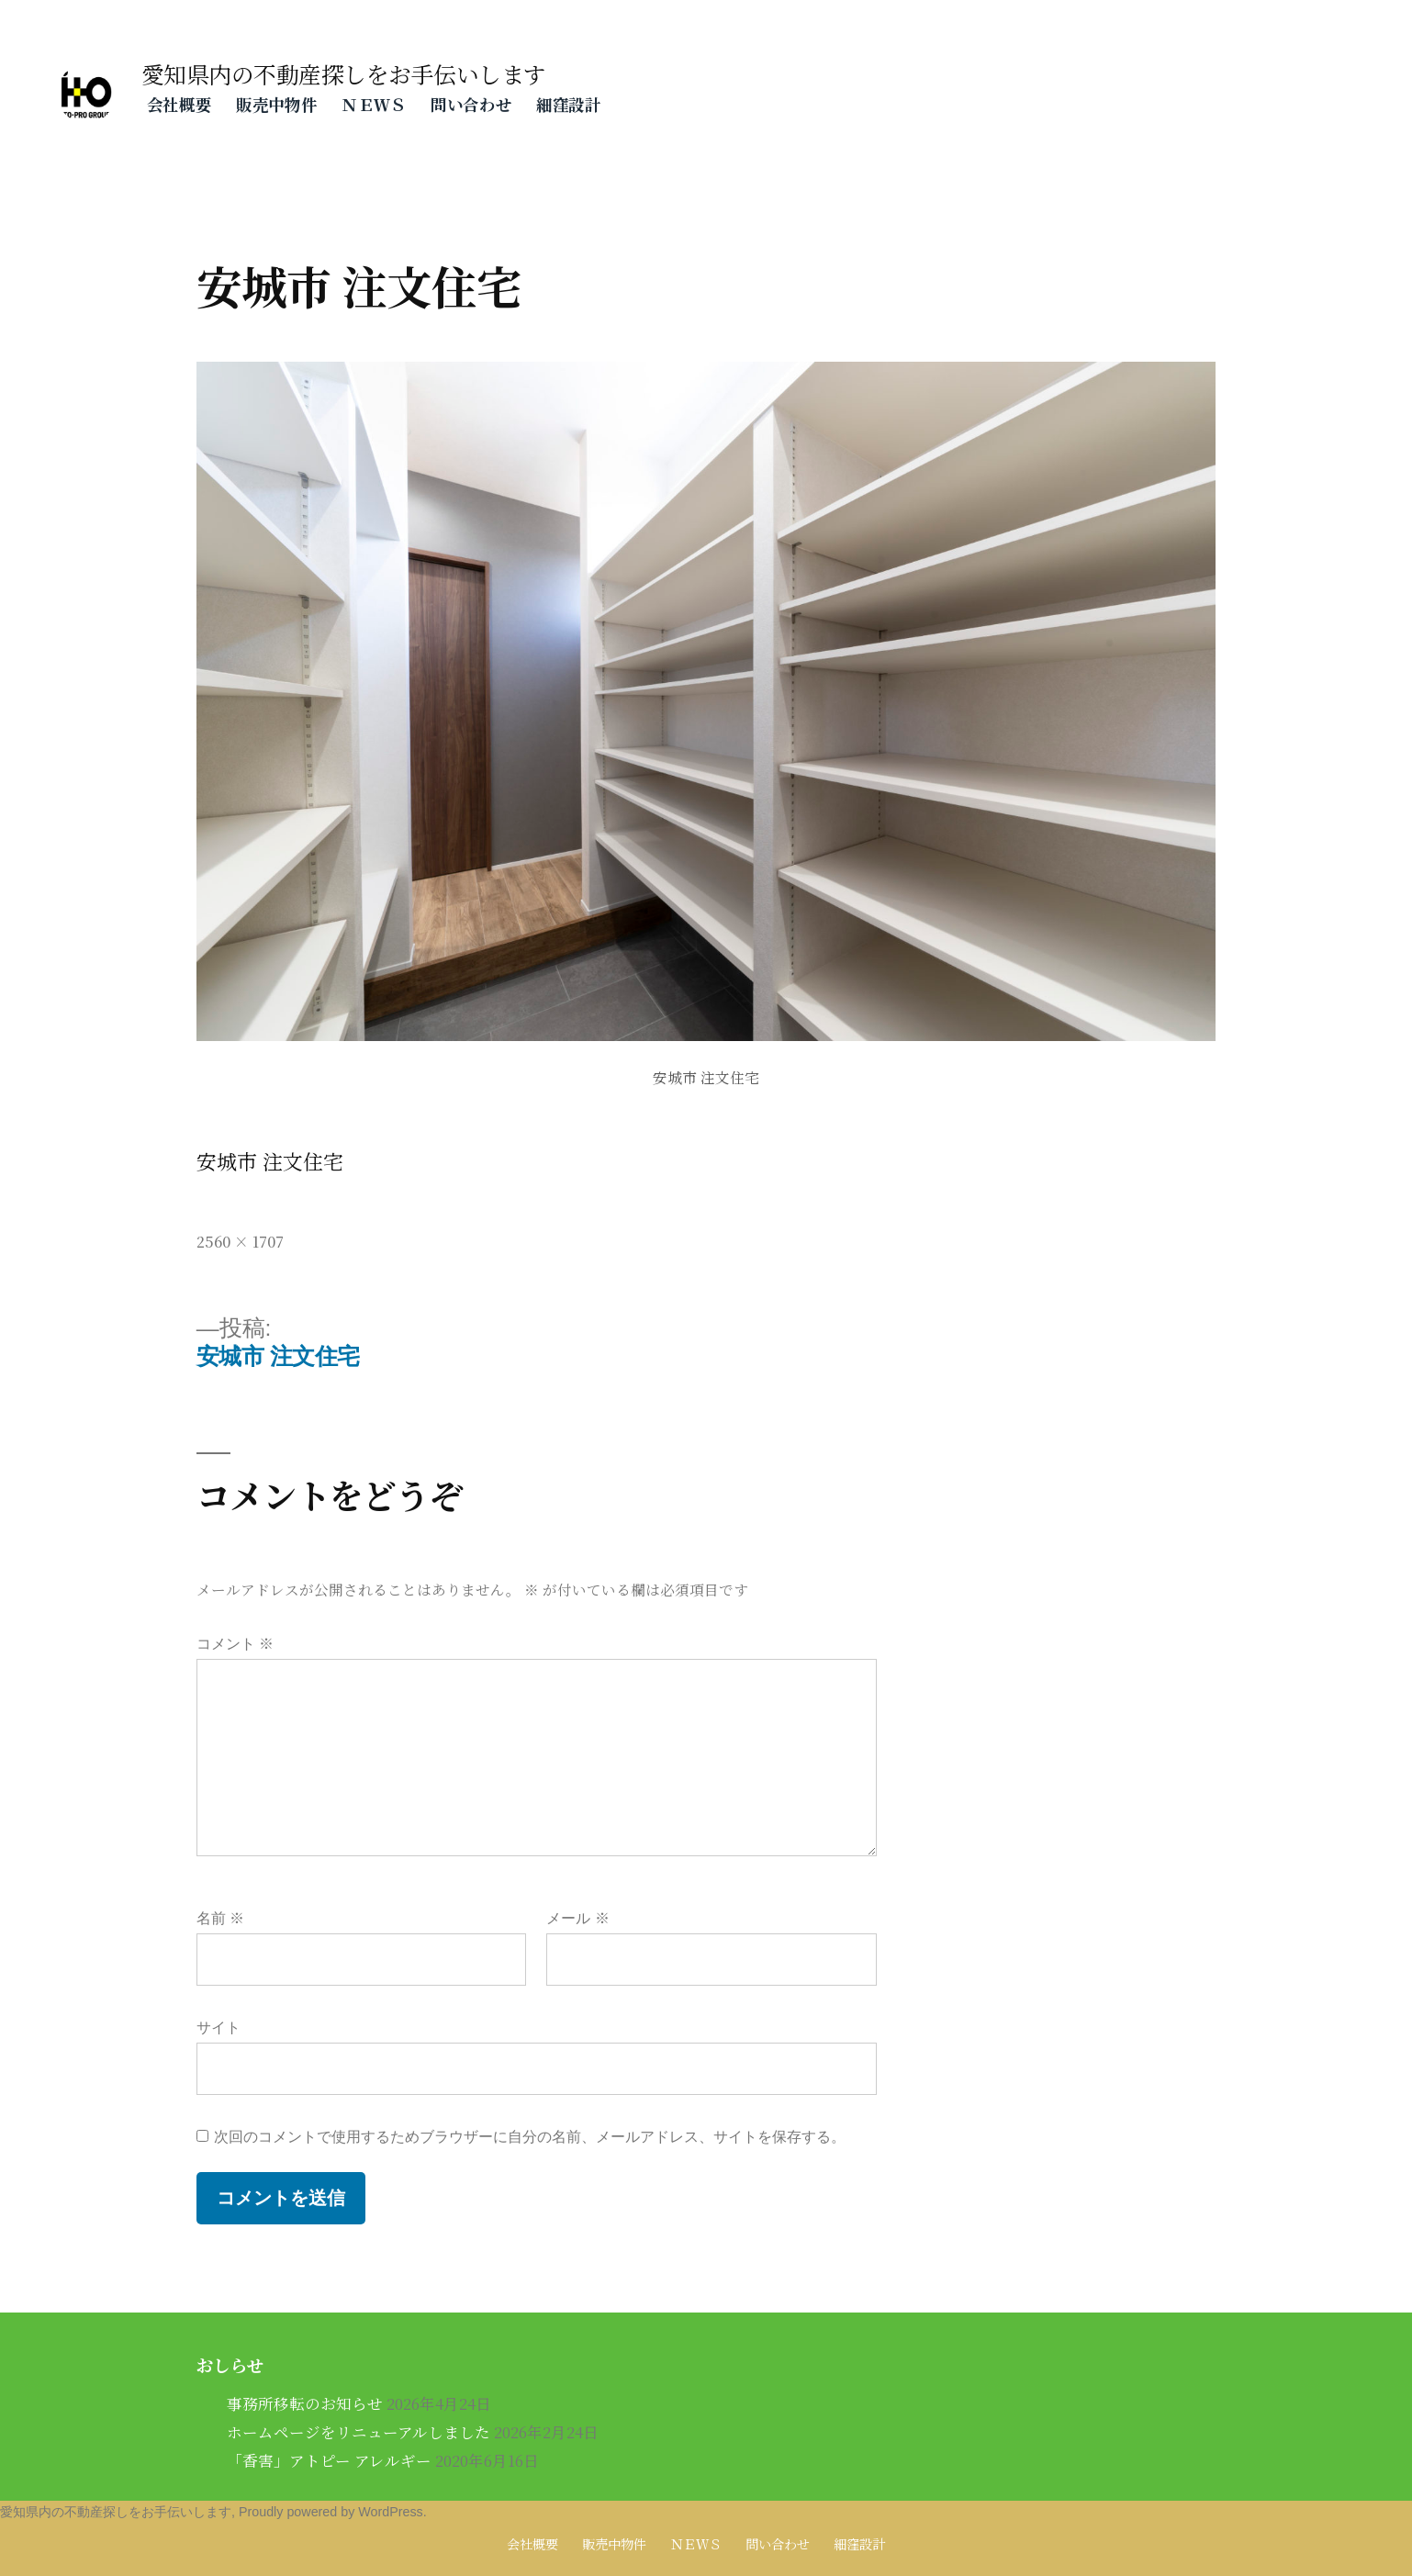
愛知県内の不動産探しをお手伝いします (343, 74)
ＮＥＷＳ (374, 104)
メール (577, 1918)
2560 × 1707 (240, 1241)
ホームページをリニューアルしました (358, 2432)
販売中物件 (276, 104)
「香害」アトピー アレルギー (329, 2460)
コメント (235, 1644)
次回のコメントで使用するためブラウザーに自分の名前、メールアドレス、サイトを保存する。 (530, 2137)
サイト (218, 2027)
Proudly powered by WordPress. (333, 2511)
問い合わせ (471, 104)
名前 (220, 1918)
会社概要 (179, 104)
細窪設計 (568, 104)
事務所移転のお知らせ (305, 2403)
